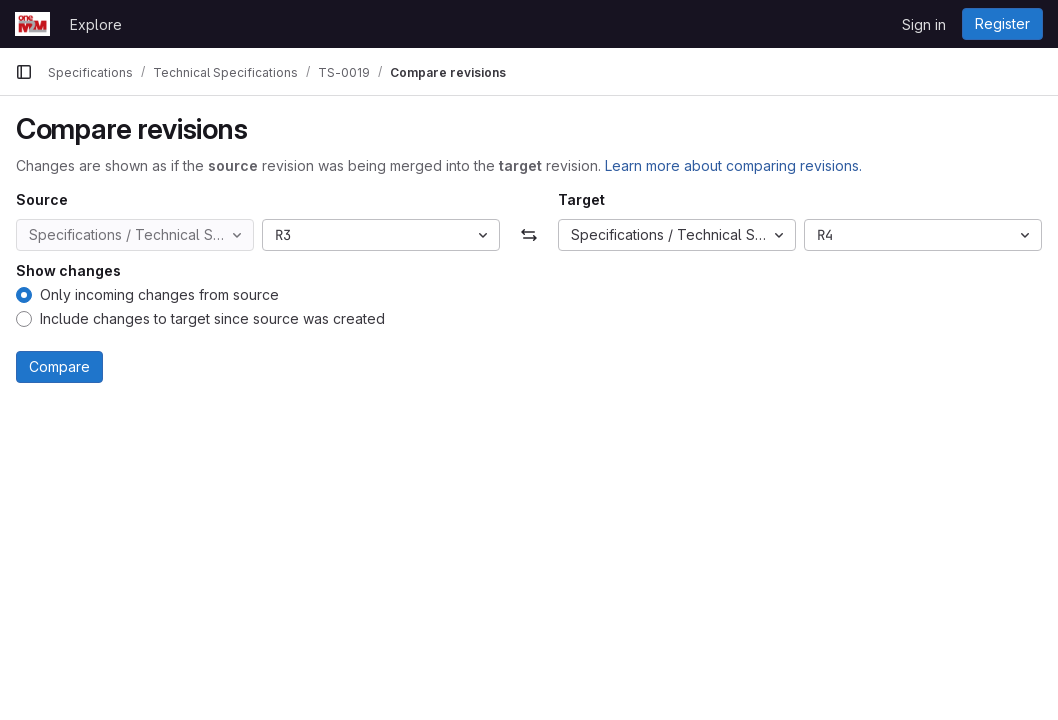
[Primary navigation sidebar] (24, 72)
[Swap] (528, 235)
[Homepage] (32, 24)
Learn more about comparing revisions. (733, 165)
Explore (96, 24)
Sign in (924, 24)
